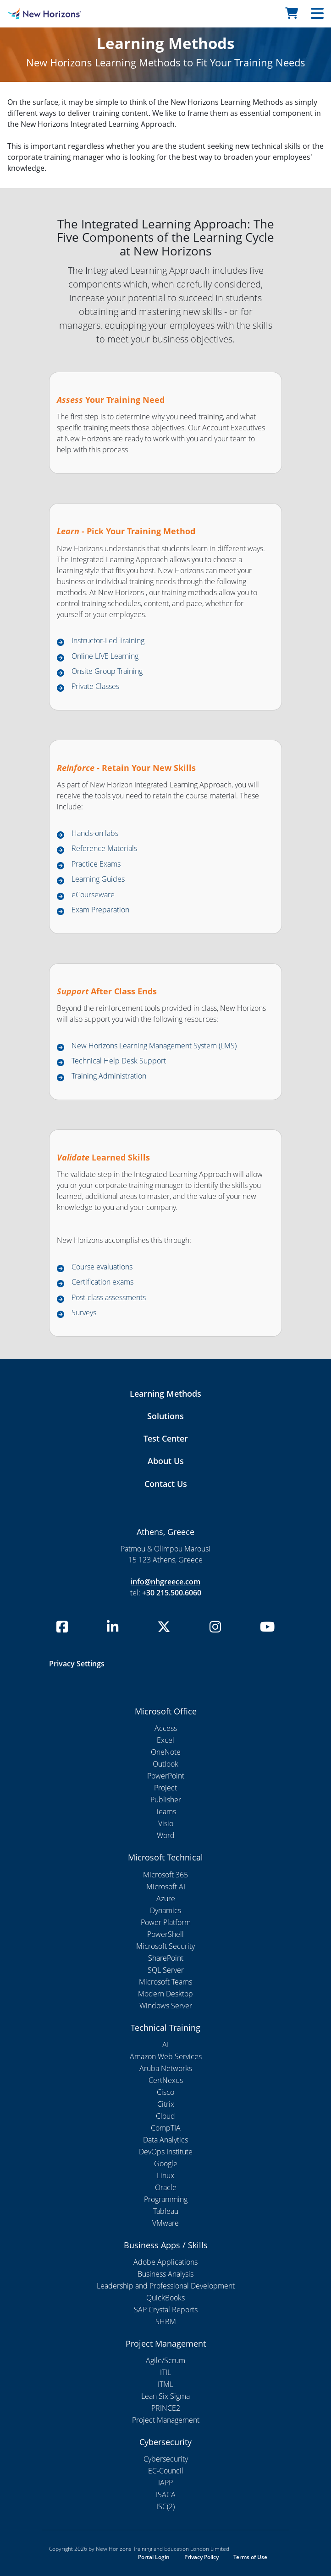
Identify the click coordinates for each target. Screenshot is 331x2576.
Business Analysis (165, 2274)
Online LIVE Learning (105, 656)
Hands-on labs (95, 833)
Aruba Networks (165, 2068)
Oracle (166, 2187)
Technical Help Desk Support (119, 1061)
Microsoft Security (165, 1946)
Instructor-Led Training (108, 640)
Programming (166, 2199)
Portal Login (154, 2557)
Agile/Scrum (165, 2360)
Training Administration (109, 1076)
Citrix (165, 2104)
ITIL (165, 2372)
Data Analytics (165, 2140)
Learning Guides (98, 879)
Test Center (165, 1438)
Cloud (165, 2116)
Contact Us (165, 1483)
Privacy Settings (77, 1664)
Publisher (165, 1800)
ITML (165, 2384)
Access (165, 1728)
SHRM (165, 2321)
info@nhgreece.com (165, 1582)
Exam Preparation (100, 910)
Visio (165, 1823)
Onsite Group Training (107, 671)
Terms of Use (250, 2557)
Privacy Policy (201, 2557)
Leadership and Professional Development (166, 2286)
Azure (165, 1898)
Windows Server (165, 2006)
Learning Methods (165, 1393)
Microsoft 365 (165, 1875)
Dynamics (165, 1910)
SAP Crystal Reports (166, 2310)
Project (165, 1788)
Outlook (165, 1764)
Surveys (84, 1312)
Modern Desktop (165, 1994)
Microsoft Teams (165, 1982)
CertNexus (166, 2080)
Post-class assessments (109, 1297)
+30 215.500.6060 (171, 1593)
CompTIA (166, 2128)
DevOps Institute (166, 2152)
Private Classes (95, 686)
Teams (165, 1811)
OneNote (166, 1752)
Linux (165, 2175)
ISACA (166, 2494)
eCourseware (93, 894)
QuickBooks (165, 2298)
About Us (166, 1460)
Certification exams (102, 1282)
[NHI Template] (41, 13)
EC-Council (165, 2471)
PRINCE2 (165, 2408)
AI (165, 2044)
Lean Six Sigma (165, 2396)
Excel (165, 1740)
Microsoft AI (165, 1887)
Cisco (165, 2092)
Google (165, 2163)
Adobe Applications (165, 2262)
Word (166, 1835)
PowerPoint (165, 1776)
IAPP (165, 2483)
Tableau (165, 2211)
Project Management (165, 2420)
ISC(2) (165, 2506)
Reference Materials (104, 848)
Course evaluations (102, 1267)
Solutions (165, 1415)
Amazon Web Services (166, 2056)
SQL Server (166, 1970)
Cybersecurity (165, 2459)
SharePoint (165, 1958)
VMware (165, 2223)
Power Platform (166, 1922)
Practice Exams (96, 864)
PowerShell (165, 1934)
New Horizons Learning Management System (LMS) (154, 1046)
